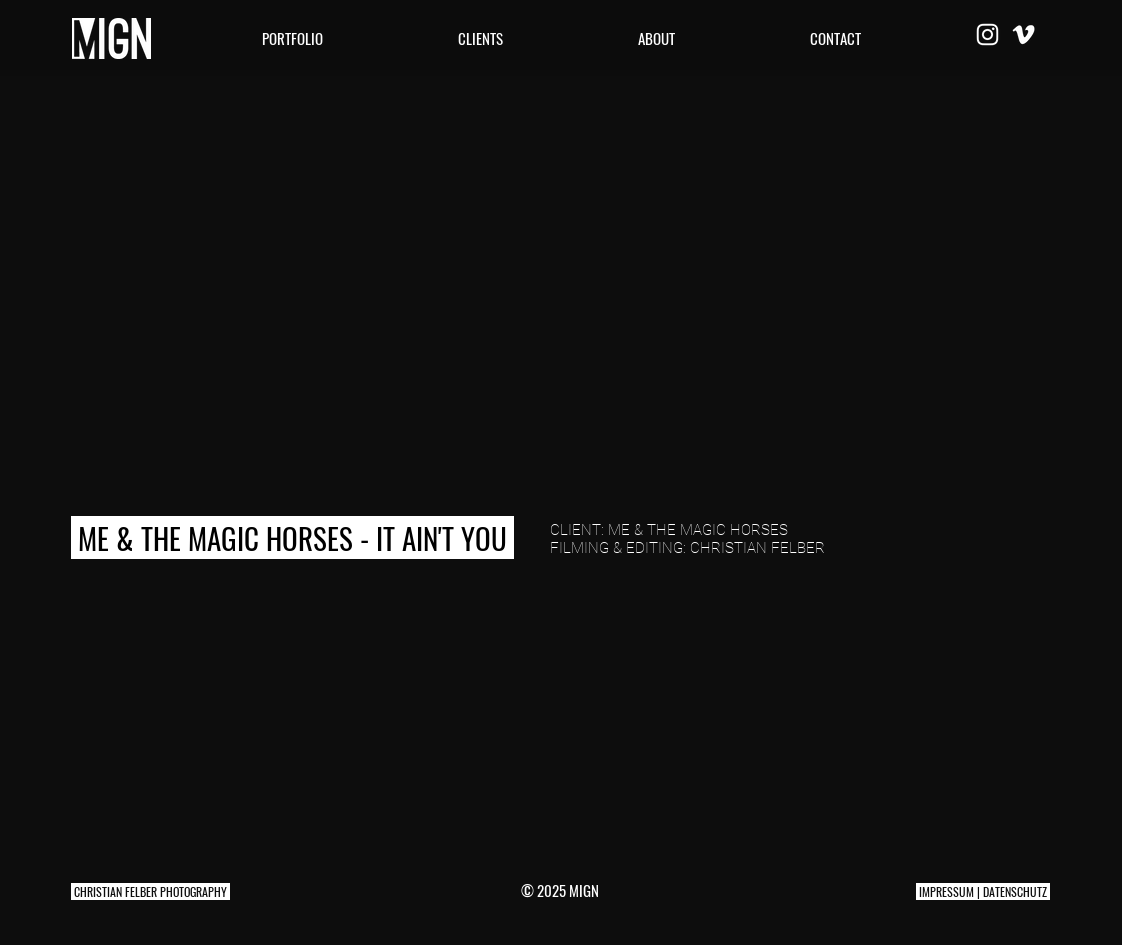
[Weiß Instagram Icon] (987, 34)
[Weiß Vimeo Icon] (1023, 34)
